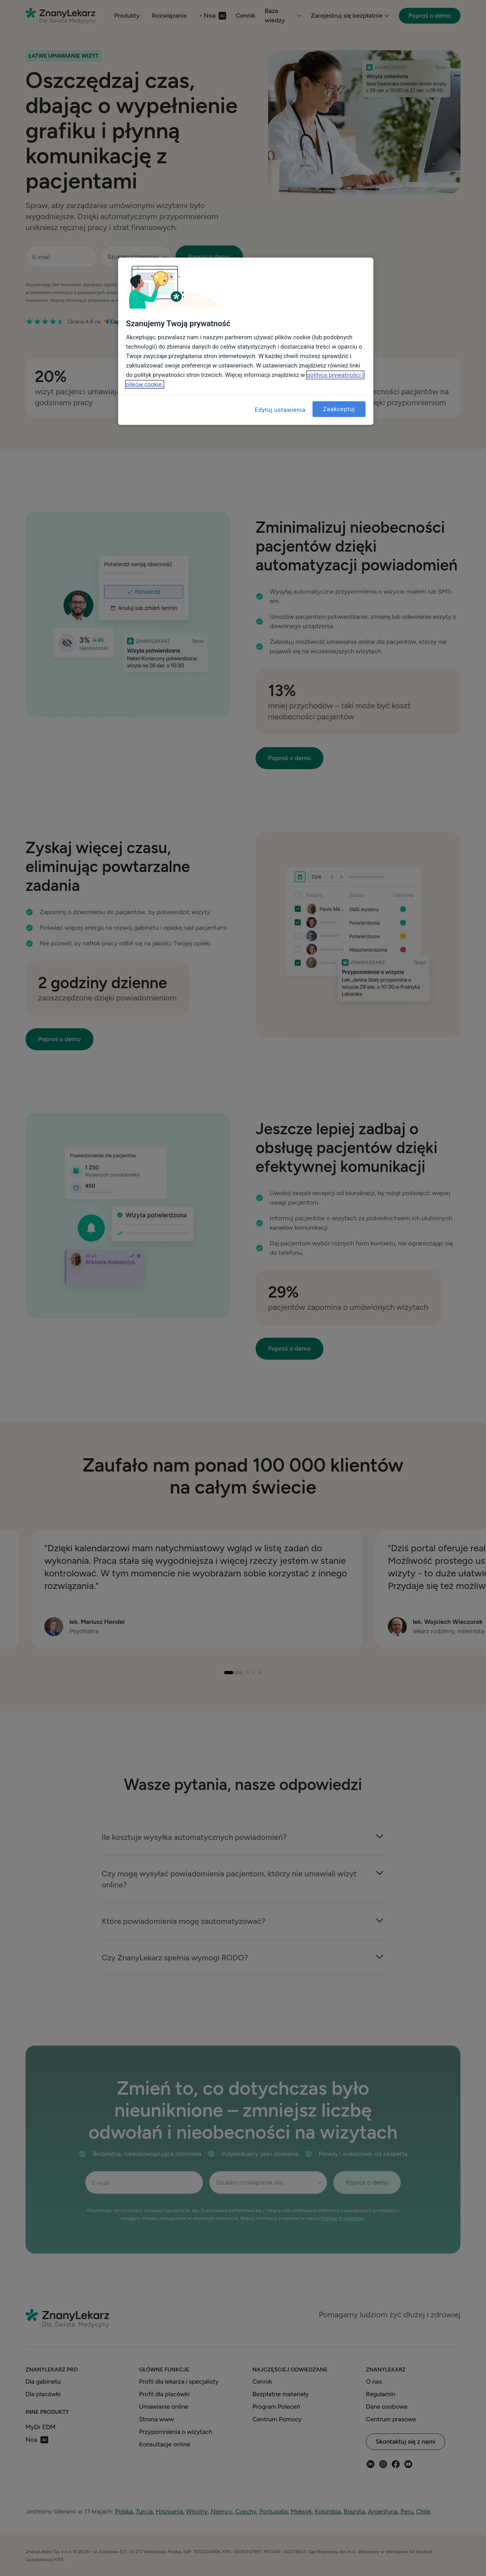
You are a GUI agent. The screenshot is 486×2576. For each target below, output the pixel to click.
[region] (245, 341)
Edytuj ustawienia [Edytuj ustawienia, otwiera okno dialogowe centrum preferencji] (280, 409)
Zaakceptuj (339, 409)
